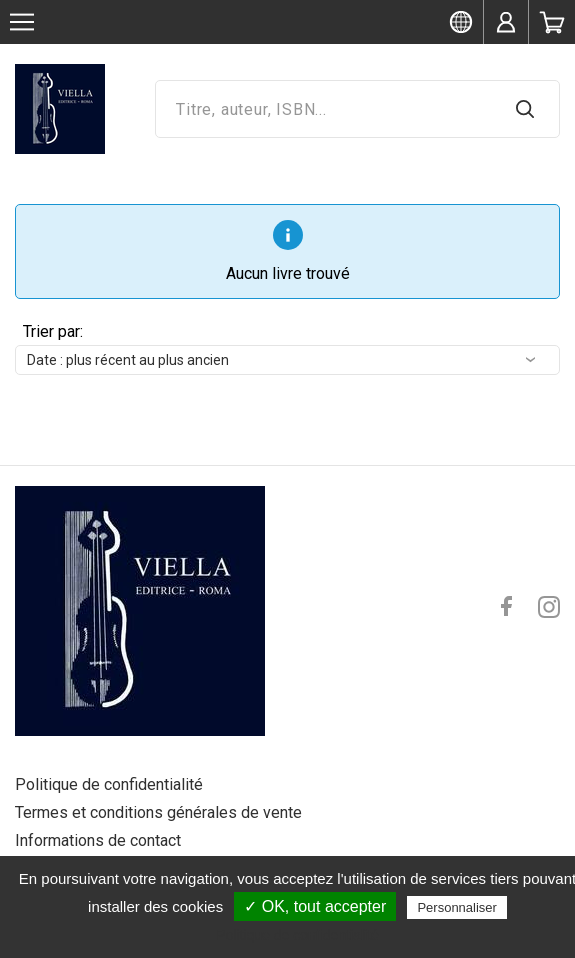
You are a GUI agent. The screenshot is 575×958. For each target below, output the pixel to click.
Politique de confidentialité (109, 784)
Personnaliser (457, 907)
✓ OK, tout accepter (315, 906)
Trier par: (53, 331)
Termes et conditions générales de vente (158, 812)
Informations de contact (98, 840)
